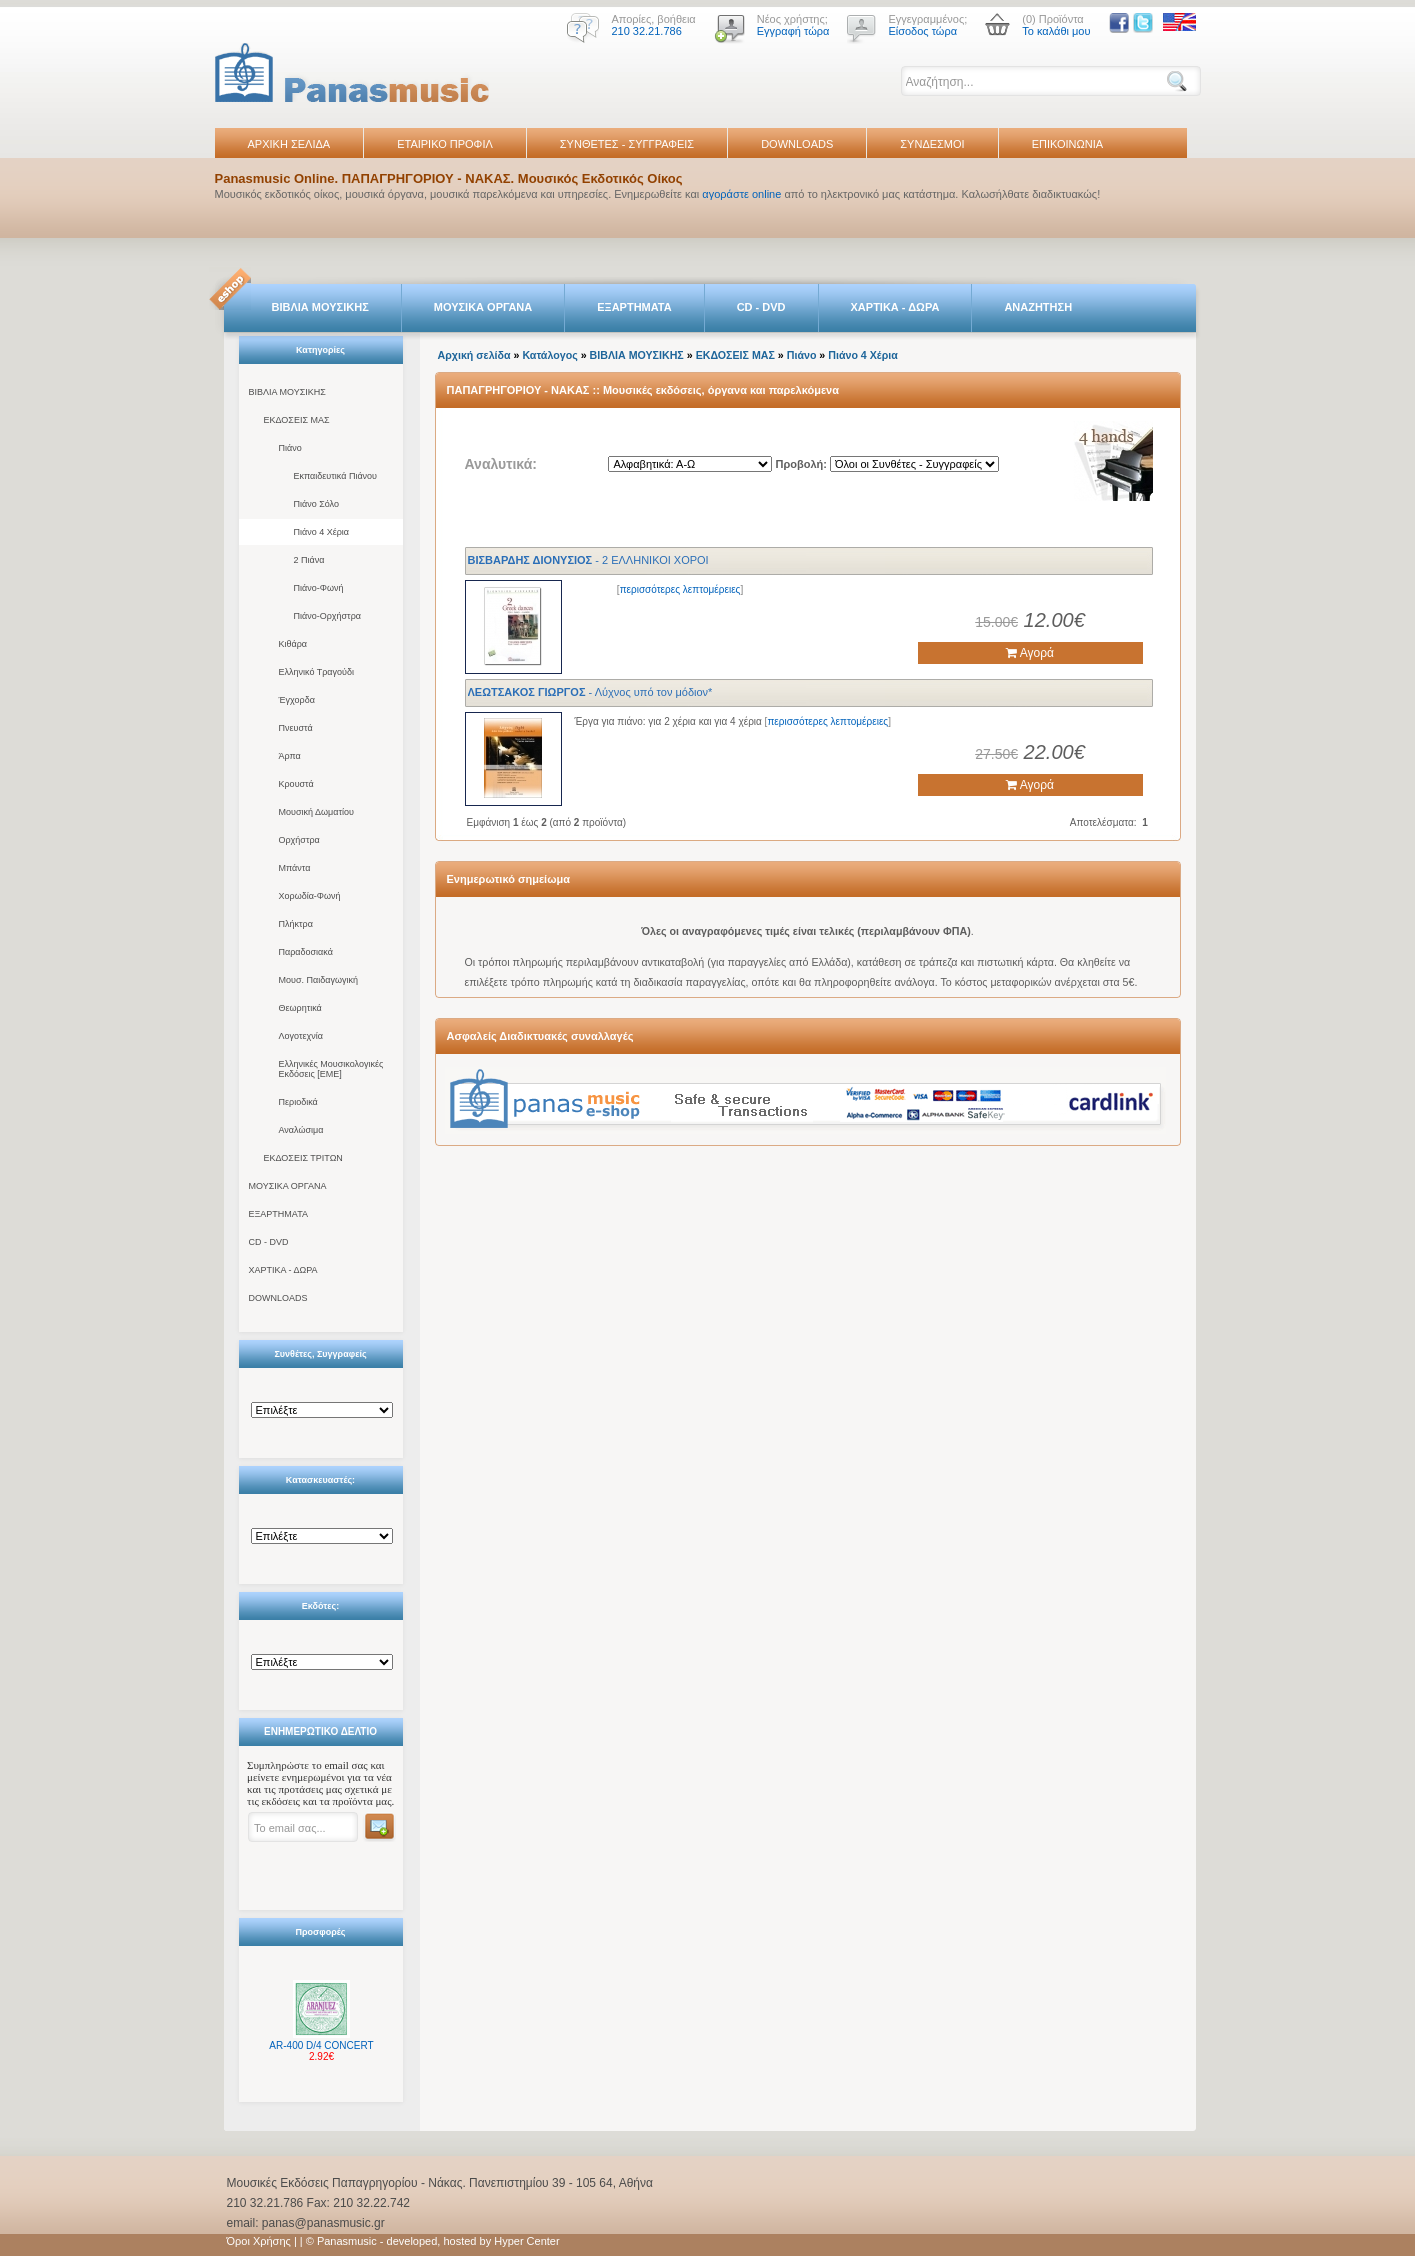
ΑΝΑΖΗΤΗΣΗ (1038, 307)
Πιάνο (290, 448)
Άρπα (290, 756)
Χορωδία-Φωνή (310, 896)
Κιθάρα (293, 644)
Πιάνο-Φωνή (319, 588)
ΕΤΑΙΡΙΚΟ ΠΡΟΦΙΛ (445, 144)
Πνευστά (296, 728)
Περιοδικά (298, 1102)
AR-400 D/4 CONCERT (321, 2045)
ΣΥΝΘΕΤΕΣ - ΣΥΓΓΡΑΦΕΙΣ (627, 144)
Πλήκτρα (296, 924)
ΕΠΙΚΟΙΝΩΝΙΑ (1067, 144)
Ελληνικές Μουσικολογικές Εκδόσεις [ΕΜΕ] (331, 1069)
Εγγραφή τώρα (793, 31)
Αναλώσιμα (301, 1130)
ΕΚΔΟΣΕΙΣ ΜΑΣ (297, 420)
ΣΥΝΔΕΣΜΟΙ (932, 144)
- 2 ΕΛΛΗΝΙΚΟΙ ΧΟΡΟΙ (588, 560)
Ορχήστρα (299, 840)
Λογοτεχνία (301, 1036)
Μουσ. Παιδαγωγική (318, 980)
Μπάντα (295, 868)
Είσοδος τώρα (922, 31)
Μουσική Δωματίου (316, 812)
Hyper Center (526, 2241)
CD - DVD (761, 307)
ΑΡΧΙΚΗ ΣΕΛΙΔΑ (289, 144)
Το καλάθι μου (1056, 31)
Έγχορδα (297, 700)
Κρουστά (296, 784)
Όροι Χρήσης (259, 2241)
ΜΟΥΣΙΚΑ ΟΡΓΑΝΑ (483, 307)
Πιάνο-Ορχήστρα (328, 616)
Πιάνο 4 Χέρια (322, 532)
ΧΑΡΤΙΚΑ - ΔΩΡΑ (895, 307)
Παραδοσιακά (306, 952)
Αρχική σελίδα (474, 355)
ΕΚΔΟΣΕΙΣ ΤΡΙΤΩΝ (303, 1158)
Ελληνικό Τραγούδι (317, 672)
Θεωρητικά (300, 1008)
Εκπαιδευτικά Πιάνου (336, 476)
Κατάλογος (549, 355)
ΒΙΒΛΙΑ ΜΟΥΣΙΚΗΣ (320, 307)
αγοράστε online (741, 194)
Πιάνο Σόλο (316, 504)
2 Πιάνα (309, 560)
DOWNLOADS (797, 144)
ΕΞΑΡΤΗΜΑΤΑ (634, 307)
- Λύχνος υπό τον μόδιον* (590, 692)
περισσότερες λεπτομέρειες (680, 589)
